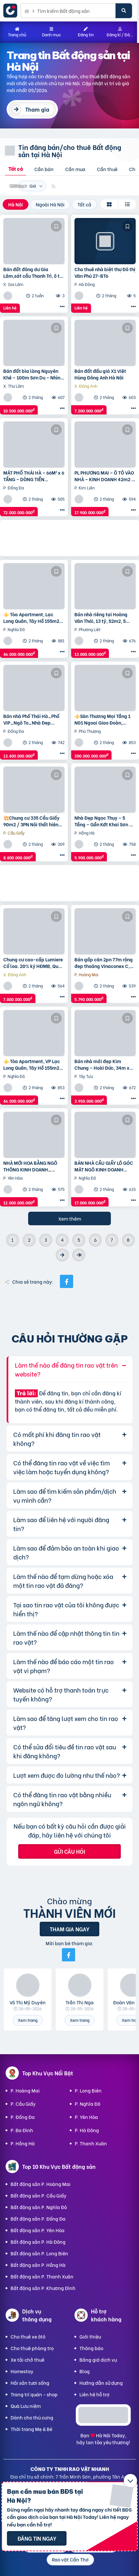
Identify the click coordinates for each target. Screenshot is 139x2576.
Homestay (22, 2371)
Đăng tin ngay (37, 2538)
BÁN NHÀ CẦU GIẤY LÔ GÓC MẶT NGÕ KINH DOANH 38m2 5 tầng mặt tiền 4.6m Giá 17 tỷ (104, 1166)
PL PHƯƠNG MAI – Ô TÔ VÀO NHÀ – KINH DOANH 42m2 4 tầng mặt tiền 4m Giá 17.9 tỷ (104, 475)
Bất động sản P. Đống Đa (38, 2218)
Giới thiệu (90, 2336)
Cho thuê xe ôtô (28, 2336)
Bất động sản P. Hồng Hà (38, 2264)
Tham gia (37, 109)
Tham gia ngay (69, 1929)
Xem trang (27, 2020)
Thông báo (91, 2347)
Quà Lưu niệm (26, 2405)
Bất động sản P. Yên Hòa (38, 2230)
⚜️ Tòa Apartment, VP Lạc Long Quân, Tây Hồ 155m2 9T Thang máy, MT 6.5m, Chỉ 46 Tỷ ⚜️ (31, 1064)
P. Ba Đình (22, 2130)
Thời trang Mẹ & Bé (31, 2428)
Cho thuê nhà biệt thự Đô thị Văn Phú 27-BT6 (104, 272)
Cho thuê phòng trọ (32, 2347)
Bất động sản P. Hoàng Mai (40, 2183)
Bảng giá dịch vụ (98, 2359)
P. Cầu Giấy (23, 2103)
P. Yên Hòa (86, 2116)
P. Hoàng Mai (25, 2090)
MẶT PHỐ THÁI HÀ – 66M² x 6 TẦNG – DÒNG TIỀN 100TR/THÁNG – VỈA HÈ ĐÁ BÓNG (33, 475)
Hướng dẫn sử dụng (101, 2382)
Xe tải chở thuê (27, 2359)
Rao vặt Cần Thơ (70, 2559)
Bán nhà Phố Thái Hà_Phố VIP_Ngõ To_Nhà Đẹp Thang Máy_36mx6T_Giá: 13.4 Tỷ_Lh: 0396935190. (32, 719)
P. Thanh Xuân (91, 2143)
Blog (84, 2371)
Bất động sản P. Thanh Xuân (42, 2276)
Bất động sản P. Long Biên (39, 2253)
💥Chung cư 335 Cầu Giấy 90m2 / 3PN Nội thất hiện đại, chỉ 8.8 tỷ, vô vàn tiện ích (31, 820)
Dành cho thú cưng (32, 2417)
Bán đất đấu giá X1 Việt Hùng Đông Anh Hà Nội (100, 374)
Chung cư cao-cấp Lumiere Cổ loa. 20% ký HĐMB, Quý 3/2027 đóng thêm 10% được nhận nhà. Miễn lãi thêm (33, 962)
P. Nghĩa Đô (87, 2103)
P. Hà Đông (87, 2130)
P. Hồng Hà (23, 2143)
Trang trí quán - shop (34, 2394)
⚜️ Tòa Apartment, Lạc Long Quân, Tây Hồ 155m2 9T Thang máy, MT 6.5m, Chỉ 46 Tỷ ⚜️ (31, 617)
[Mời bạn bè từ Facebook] (68, 1954)
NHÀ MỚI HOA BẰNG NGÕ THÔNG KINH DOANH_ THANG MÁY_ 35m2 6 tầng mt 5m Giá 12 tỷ (32, 1166)
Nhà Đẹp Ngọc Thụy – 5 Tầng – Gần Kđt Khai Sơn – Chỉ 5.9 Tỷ (103, 820)
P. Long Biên (88, 2090)
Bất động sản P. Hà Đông (38, 2241)
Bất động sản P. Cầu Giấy (39, 2195)
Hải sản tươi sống (30, 2382)
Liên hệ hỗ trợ (94, 2394)
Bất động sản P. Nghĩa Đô (39, 2206)
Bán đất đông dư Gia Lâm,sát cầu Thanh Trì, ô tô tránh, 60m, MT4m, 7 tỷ (32, 272)
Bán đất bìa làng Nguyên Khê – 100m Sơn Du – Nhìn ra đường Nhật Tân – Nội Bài (34, 374)
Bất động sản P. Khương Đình (43, 2287)
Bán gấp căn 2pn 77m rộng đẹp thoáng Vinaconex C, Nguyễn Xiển (103, 962)
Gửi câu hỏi (69, 1851)
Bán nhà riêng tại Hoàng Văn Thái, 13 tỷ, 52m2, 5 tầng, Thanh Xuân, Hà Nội (102, 617)
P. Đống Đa (23, 2116)
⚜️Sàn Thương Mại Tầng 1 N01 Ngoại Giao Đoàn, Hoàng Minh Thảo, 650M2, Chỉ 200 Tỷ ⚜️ (102, 719)
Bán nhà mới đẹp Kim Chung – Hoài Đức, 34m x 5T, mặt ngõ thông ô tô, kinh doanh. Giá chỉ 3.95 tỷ (104, 1064)
